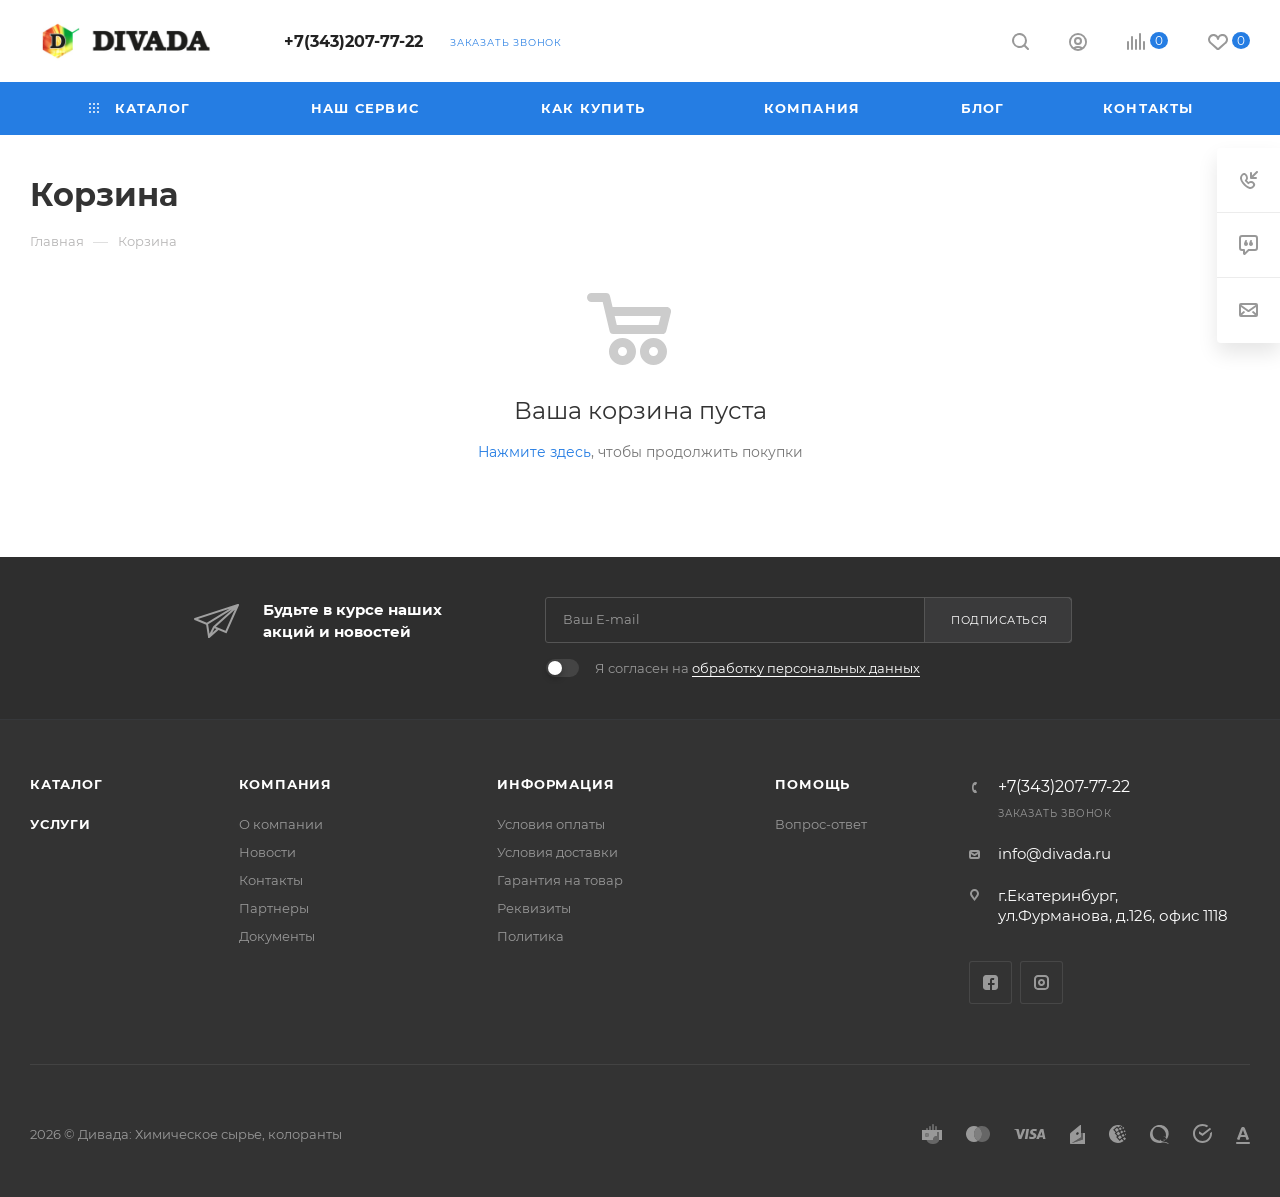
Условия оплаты (551, 824)
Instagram (1041, 982)
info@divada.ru (1054, 853)
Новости (267, 852)
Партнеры (274, 908)
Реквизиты (534, 908)
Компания (285, 784)
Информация (555, 784)
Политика (530, 936)
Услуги (60, 824)
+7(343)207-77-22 (353, 41)
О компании (281, 824)
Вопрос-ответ (821, 824)
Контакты (271, 880)
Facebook (990, 982)
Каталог (66, 784)
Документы (277, 936)
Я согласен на (757, 668)
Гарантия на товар (560, 880)
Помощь (812, 784)
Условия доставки (557, 852)
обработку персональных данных (806, 668)
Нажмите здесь (534, 452)
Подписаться (999, 620)
